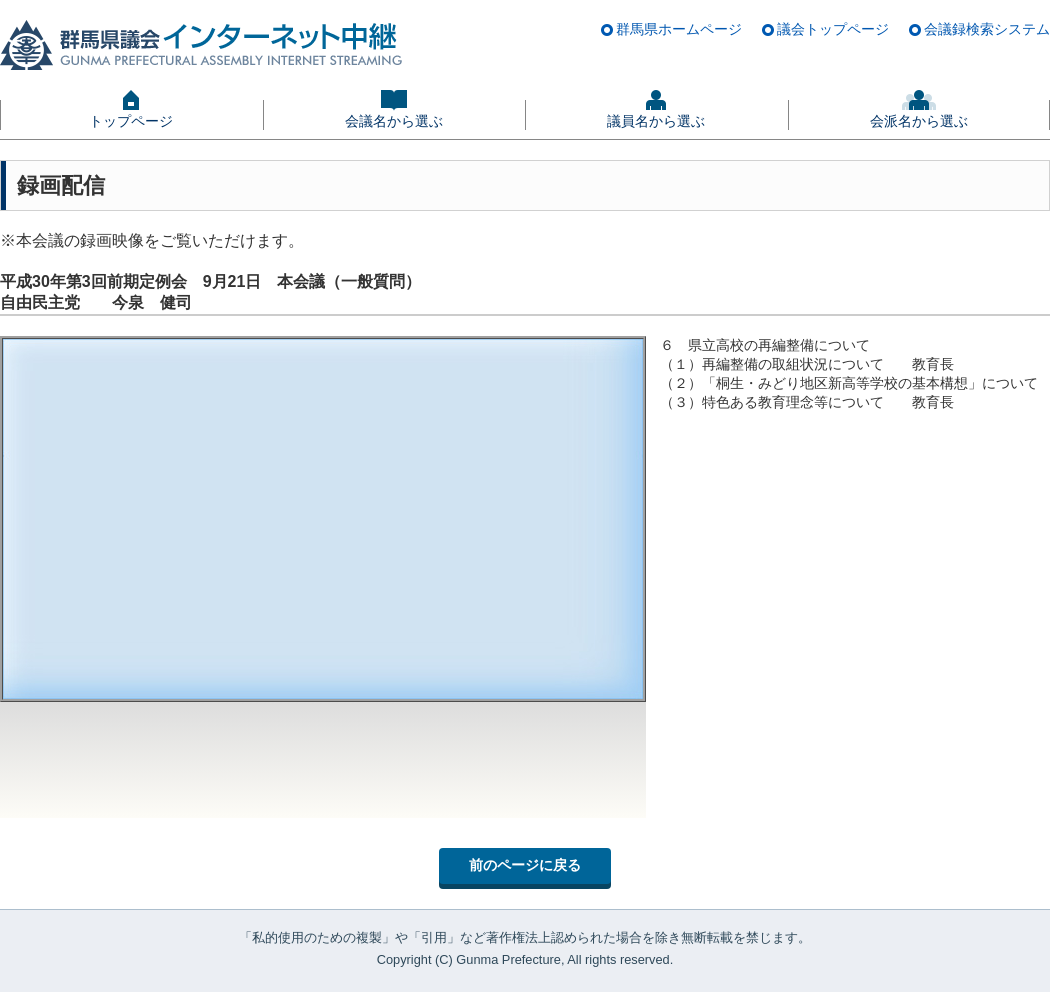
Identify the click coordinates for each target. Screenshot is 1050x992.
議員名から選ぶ (656, 121)
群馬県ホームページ (679, 29)
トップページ (131, 121)
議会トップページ (833, 29)
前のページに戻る (525, 865)
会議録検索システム (987, 29)
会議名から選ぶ (394, 121)
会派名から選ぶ (919, 121)
